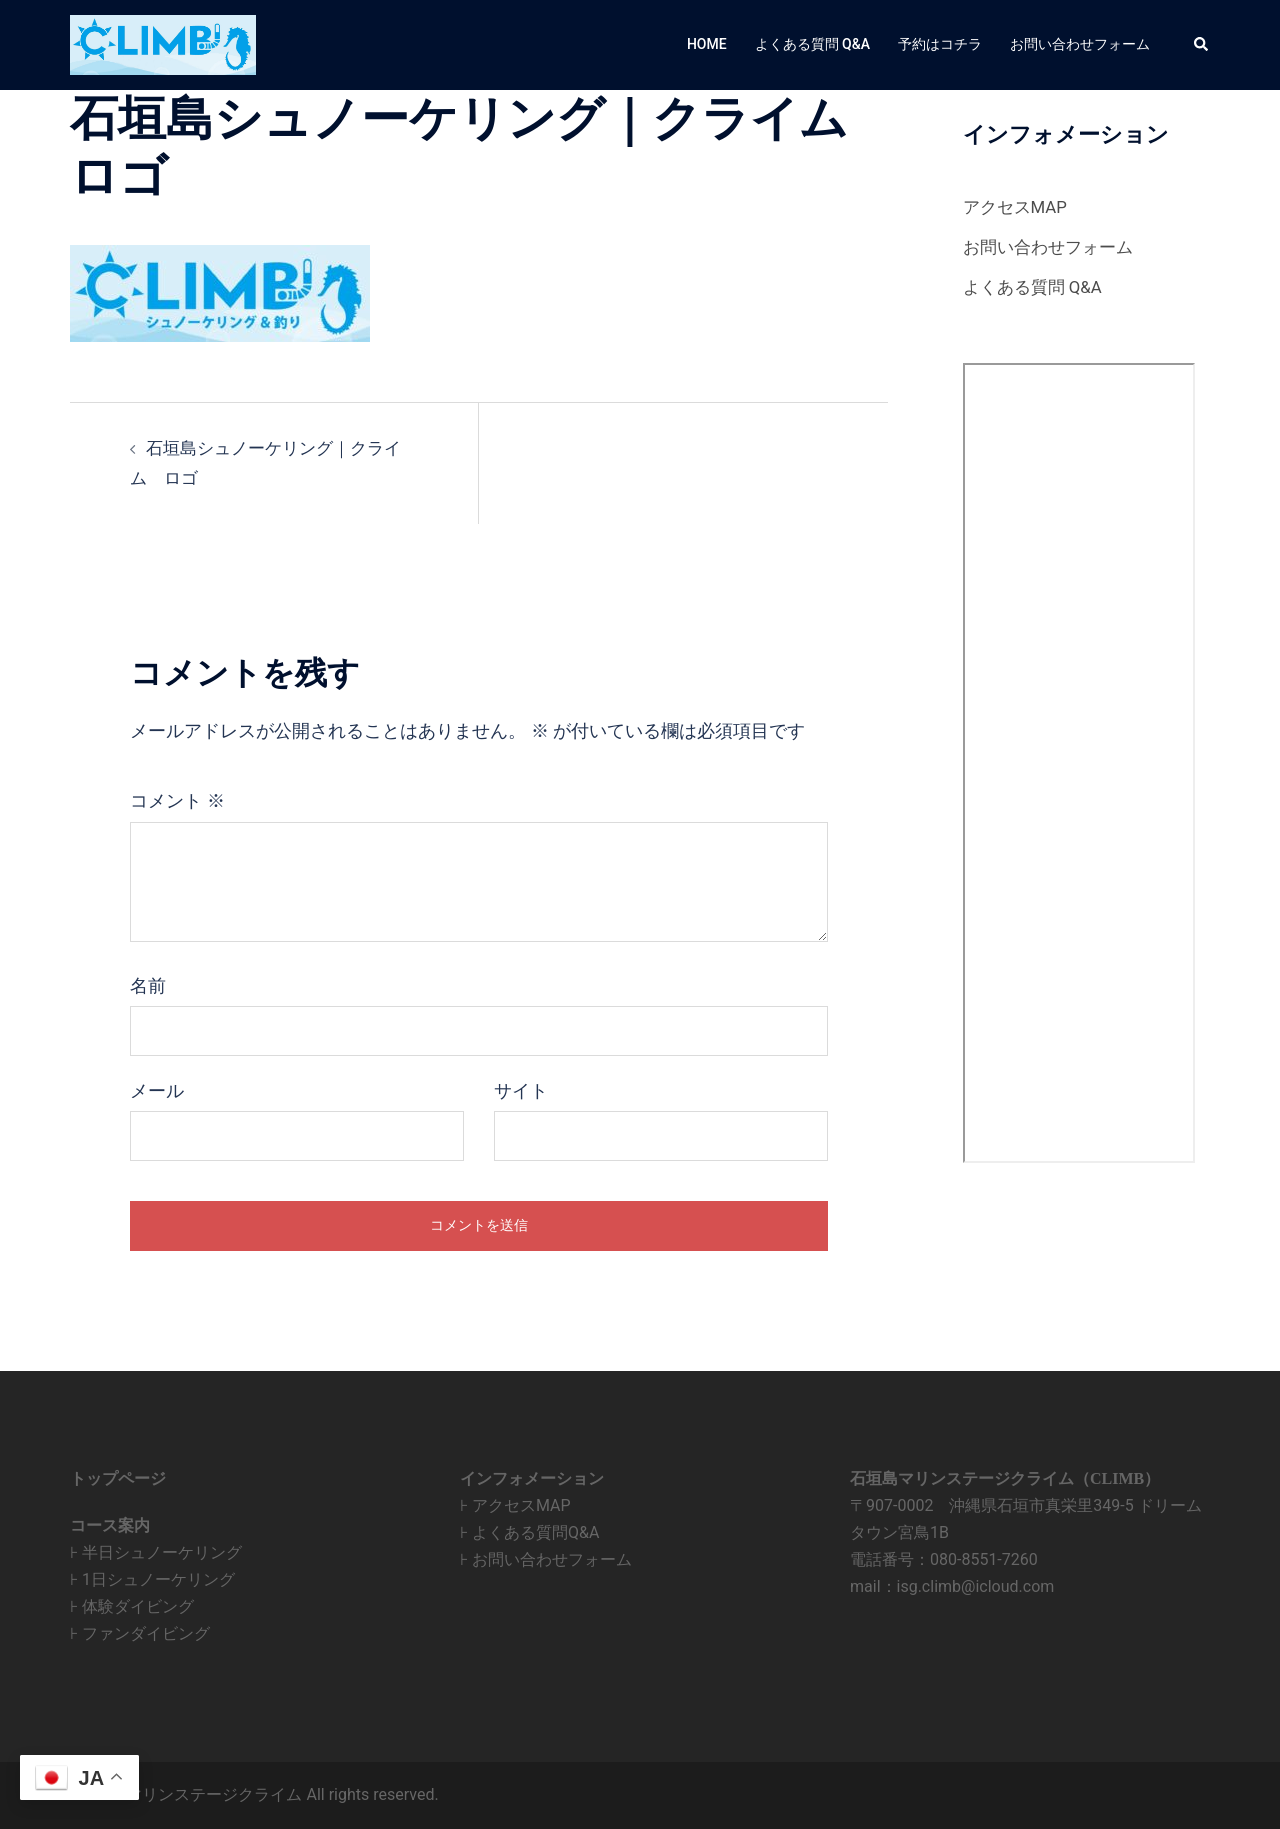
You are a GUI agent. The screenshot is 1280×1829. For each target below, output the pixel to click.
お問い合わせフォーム (1080, 44)
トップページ (118, 1478)
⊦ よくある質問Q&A (529, 1532)
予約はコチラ (940, 44)
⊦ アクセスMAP (515, 1505)
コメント (177, 801)
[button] (1202, 45)
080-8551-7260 (984, 1559)
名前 (148, 986)
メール (157, 1091)
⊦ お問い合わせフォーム (546, 1559)
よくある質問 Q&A (812, 44)
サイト (521, 1091)
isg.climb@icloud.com (976, 1586)
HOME (707, 44)
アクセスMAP (1018, 206)
